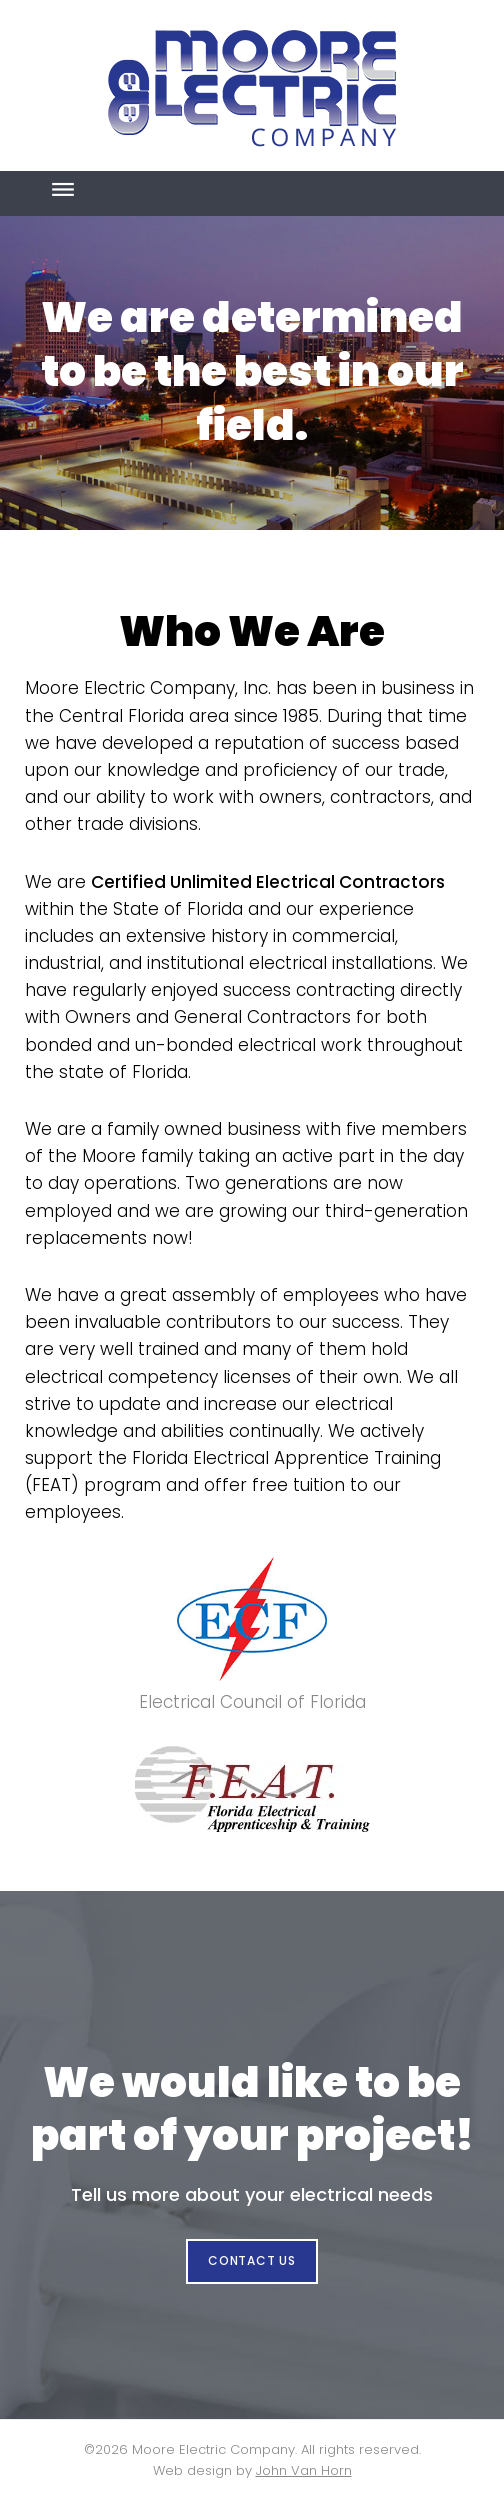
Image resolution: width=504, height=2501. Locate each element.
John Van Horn (304, 2470)
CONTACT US (252, 2260)
